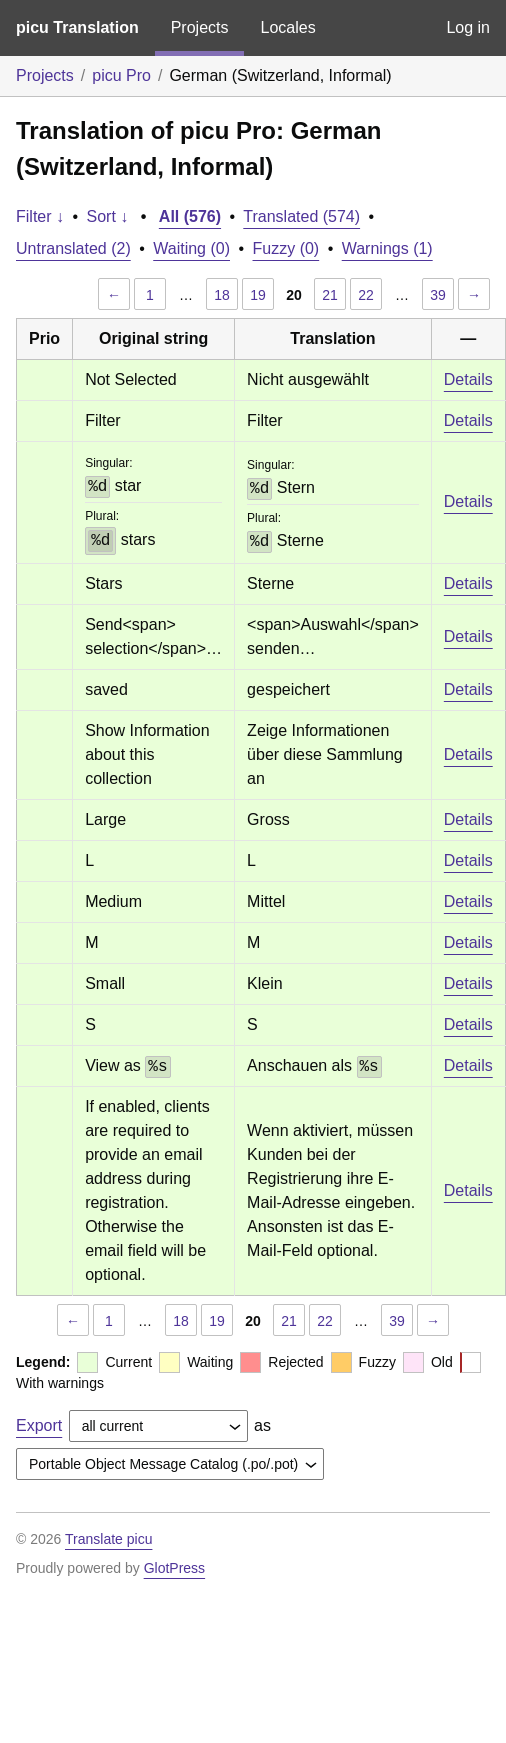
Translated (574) (301, 216)
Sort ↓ (108, 216)
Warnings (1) (387, 248)
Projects (200, 27)
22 (366, 295)
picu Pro (121, 75)
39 (438, 295)
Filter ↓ (40, 216)
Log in (468, 27)
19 (258, 295)
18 (222, 295)
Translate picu (108, 1539)
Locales (287, 27)
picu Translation (77, 27)
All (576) (190, 216)
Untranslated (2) (73, 248)
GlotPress (174, 1568)
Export (39, 1425)
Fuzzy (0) (286, 248)
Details (468, 379)
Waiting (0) (191, 248)
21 (330, 295)
